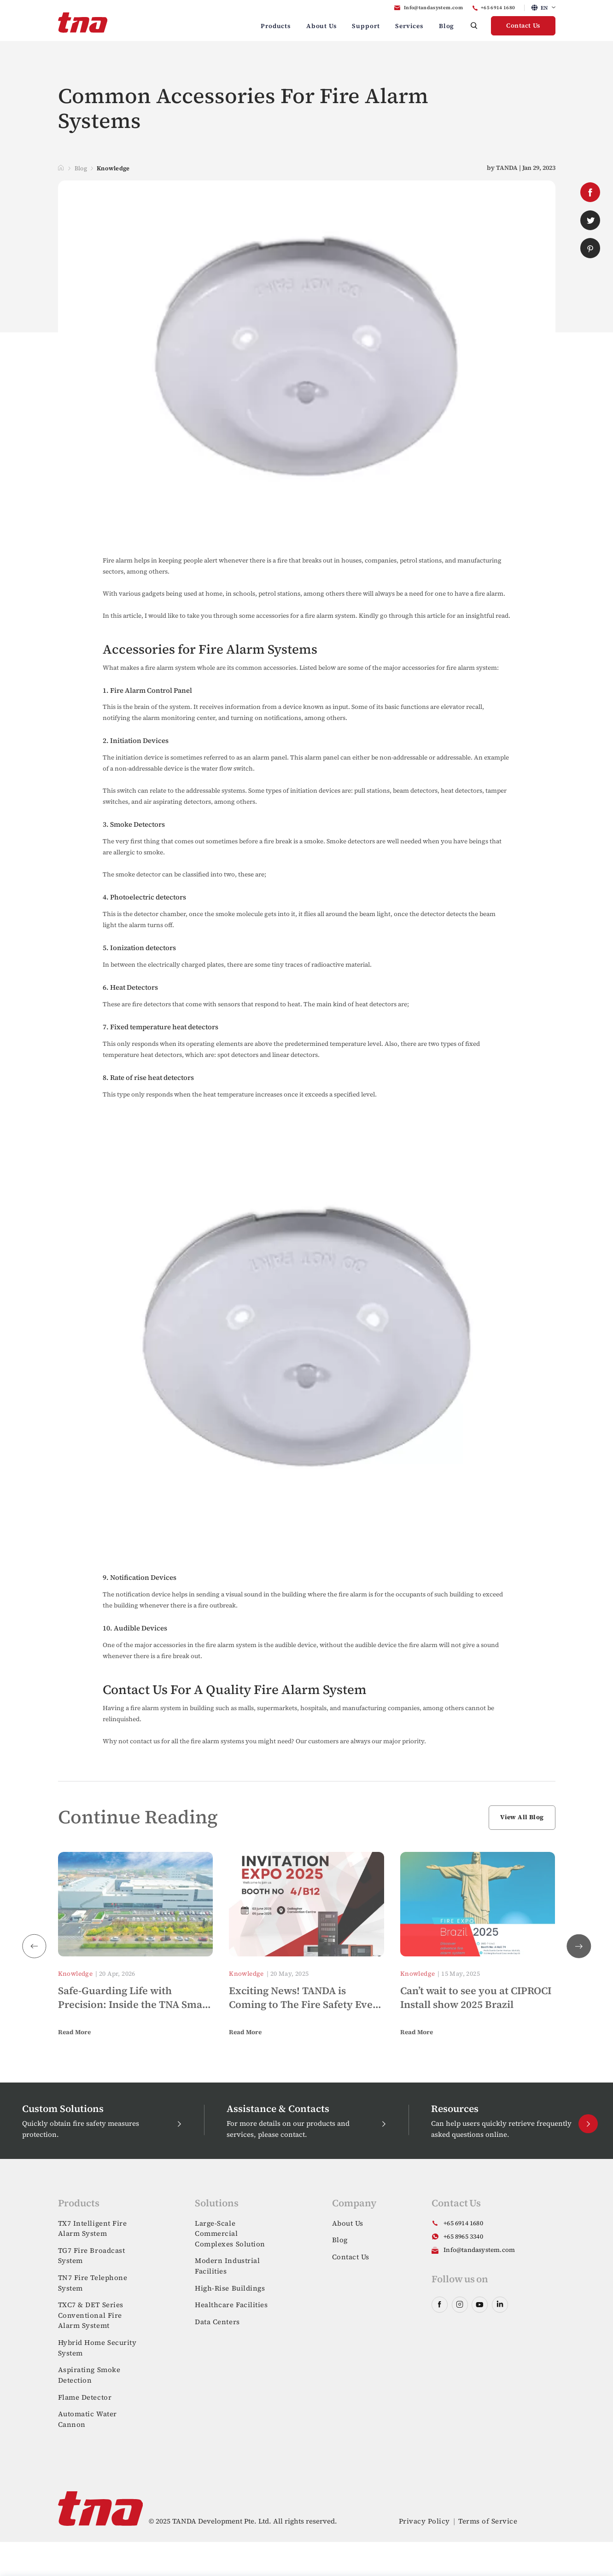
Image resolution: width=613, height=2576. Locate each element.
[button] (579, 1946)
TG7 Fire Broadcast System (91, 2255)
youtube (480, 2305)
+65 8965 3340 (463, 2236)
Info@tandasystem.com (433, 7)
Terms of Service (487, 2521)
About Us (321, 26)
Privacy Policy (424, 2521)
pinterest (590, 248)
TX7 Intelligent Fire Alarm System (92, 2228)
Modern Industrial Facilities (227, 2266)
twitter (590, 220)
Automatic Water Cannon (87, 2419)
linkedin (500, 2305)
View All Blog (521, 1817)
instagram (460, 2305)
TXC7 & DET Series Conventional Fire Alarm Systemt (90, 2315)
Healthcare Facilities (231, 2304)
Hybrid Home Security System (97, 2348)
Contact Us (523, 25)
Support (365, 26)
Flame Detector (85, 2397)
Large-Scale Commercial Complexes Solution (230, 2233)
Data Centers (217, 2322)
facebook (590, 192)
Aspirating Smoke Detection (89, 2375)
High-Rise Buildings (230, 2288)
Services (409, 26)
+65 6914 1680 (498, 7)
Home (61, 168)
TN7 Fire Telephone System (93, 2283)
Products (276, 26)
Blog (446, 26)
